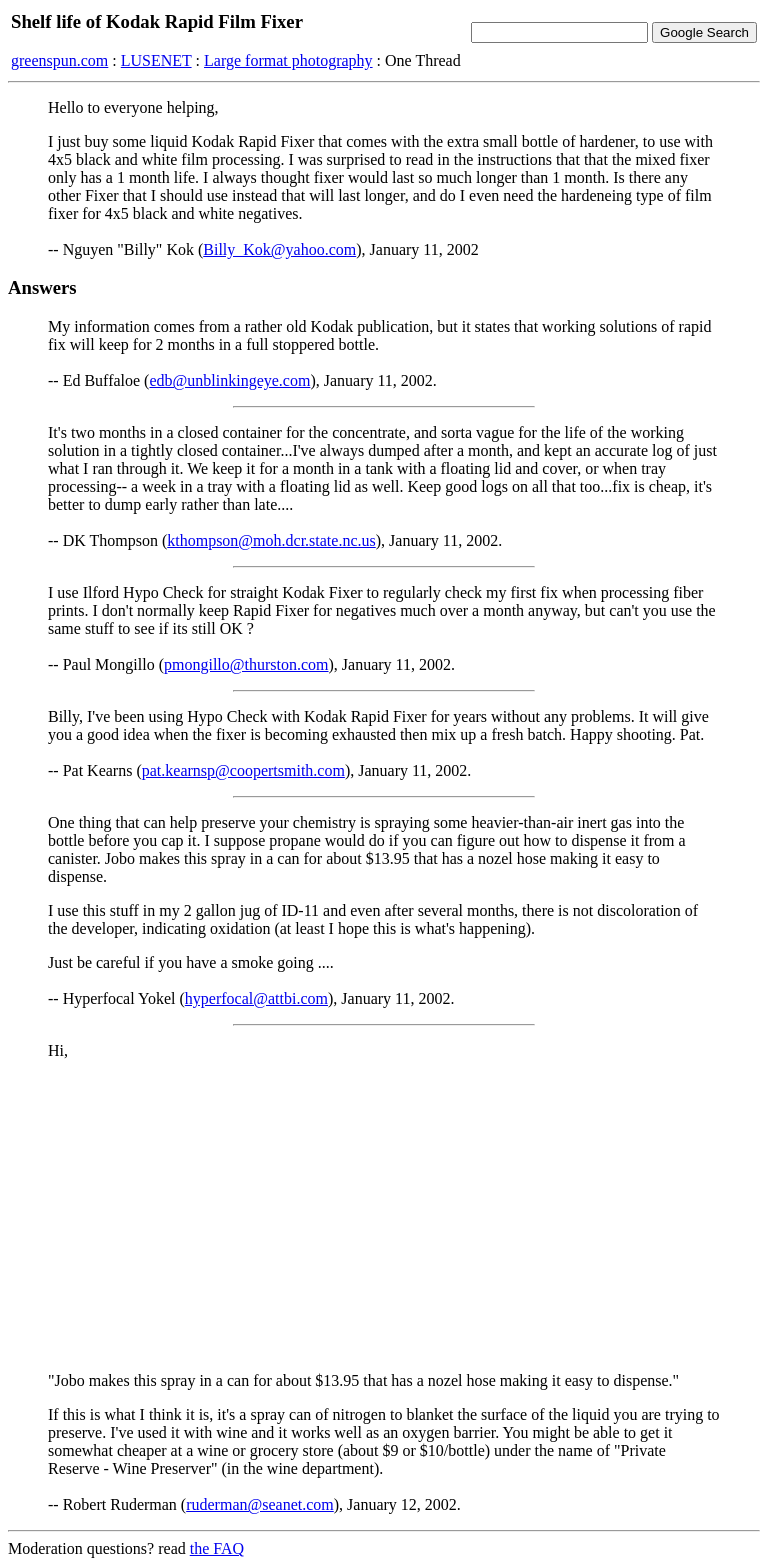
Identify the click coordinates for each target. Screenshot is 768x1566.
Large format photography (288, 60)
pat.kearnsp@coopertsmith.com (243, 770)
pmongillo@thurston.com (246, 664)
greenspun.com (59, 60)
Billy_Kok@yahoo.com (279, 249)
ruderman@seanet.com (260, 1504)
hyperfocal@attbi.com (256, 998)
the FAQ (217, 1548)
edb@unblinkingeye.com (229, 380)
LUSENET (156, 60)
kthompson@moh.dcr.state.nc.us (271, 540)
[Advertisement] (384, 1216)
